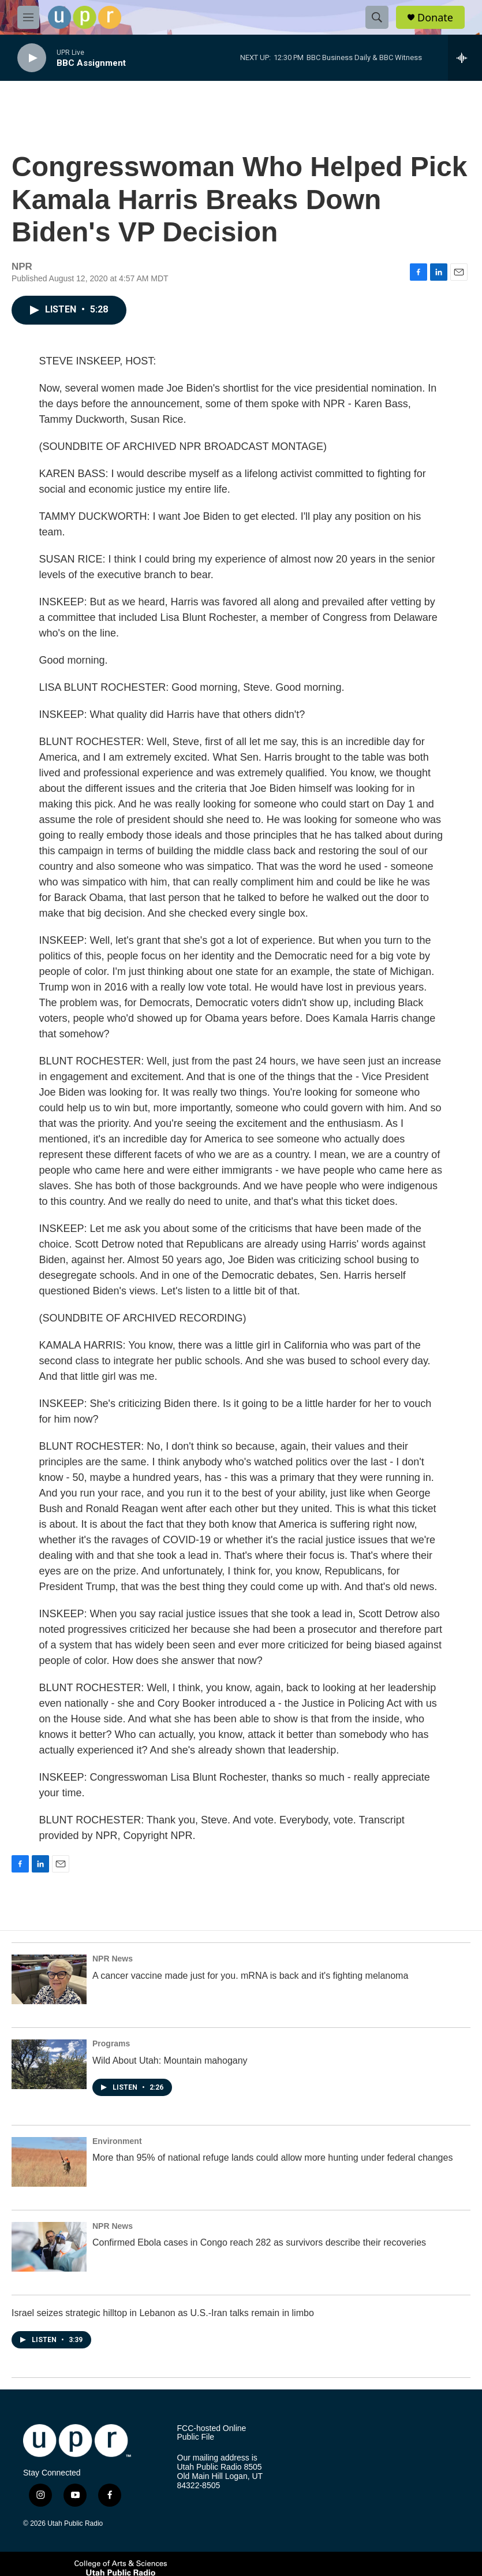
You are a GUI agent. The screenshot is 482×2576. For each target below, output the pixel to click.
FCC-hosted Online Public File (211, 2433)
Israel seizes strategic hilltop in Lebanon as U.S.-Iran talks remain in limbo (163, 2313)
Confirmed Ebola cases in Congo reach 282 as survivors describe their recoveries (259, 2242)
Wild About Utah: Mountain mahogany (170, 2060)
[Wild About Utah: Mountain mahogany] (49, 2064)
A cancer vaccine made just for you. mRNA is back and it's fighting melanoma (250, 1976)
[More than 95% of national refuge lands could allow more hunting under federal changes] (49, 2162)
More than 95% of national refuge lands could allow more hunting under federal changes (272, 2157)
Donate (435, 18)
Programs (111, 2043)
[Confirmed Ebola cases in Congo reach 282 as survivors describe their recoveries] (49, 2247)
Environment (117, 2141)
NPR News (112, 1958)
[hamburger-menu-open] (28, 17)
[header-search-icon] (376, 17)
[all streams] (465, 58)
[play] (32, 58)
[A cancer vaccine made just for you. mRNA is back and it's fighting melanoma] (49, 1979)
